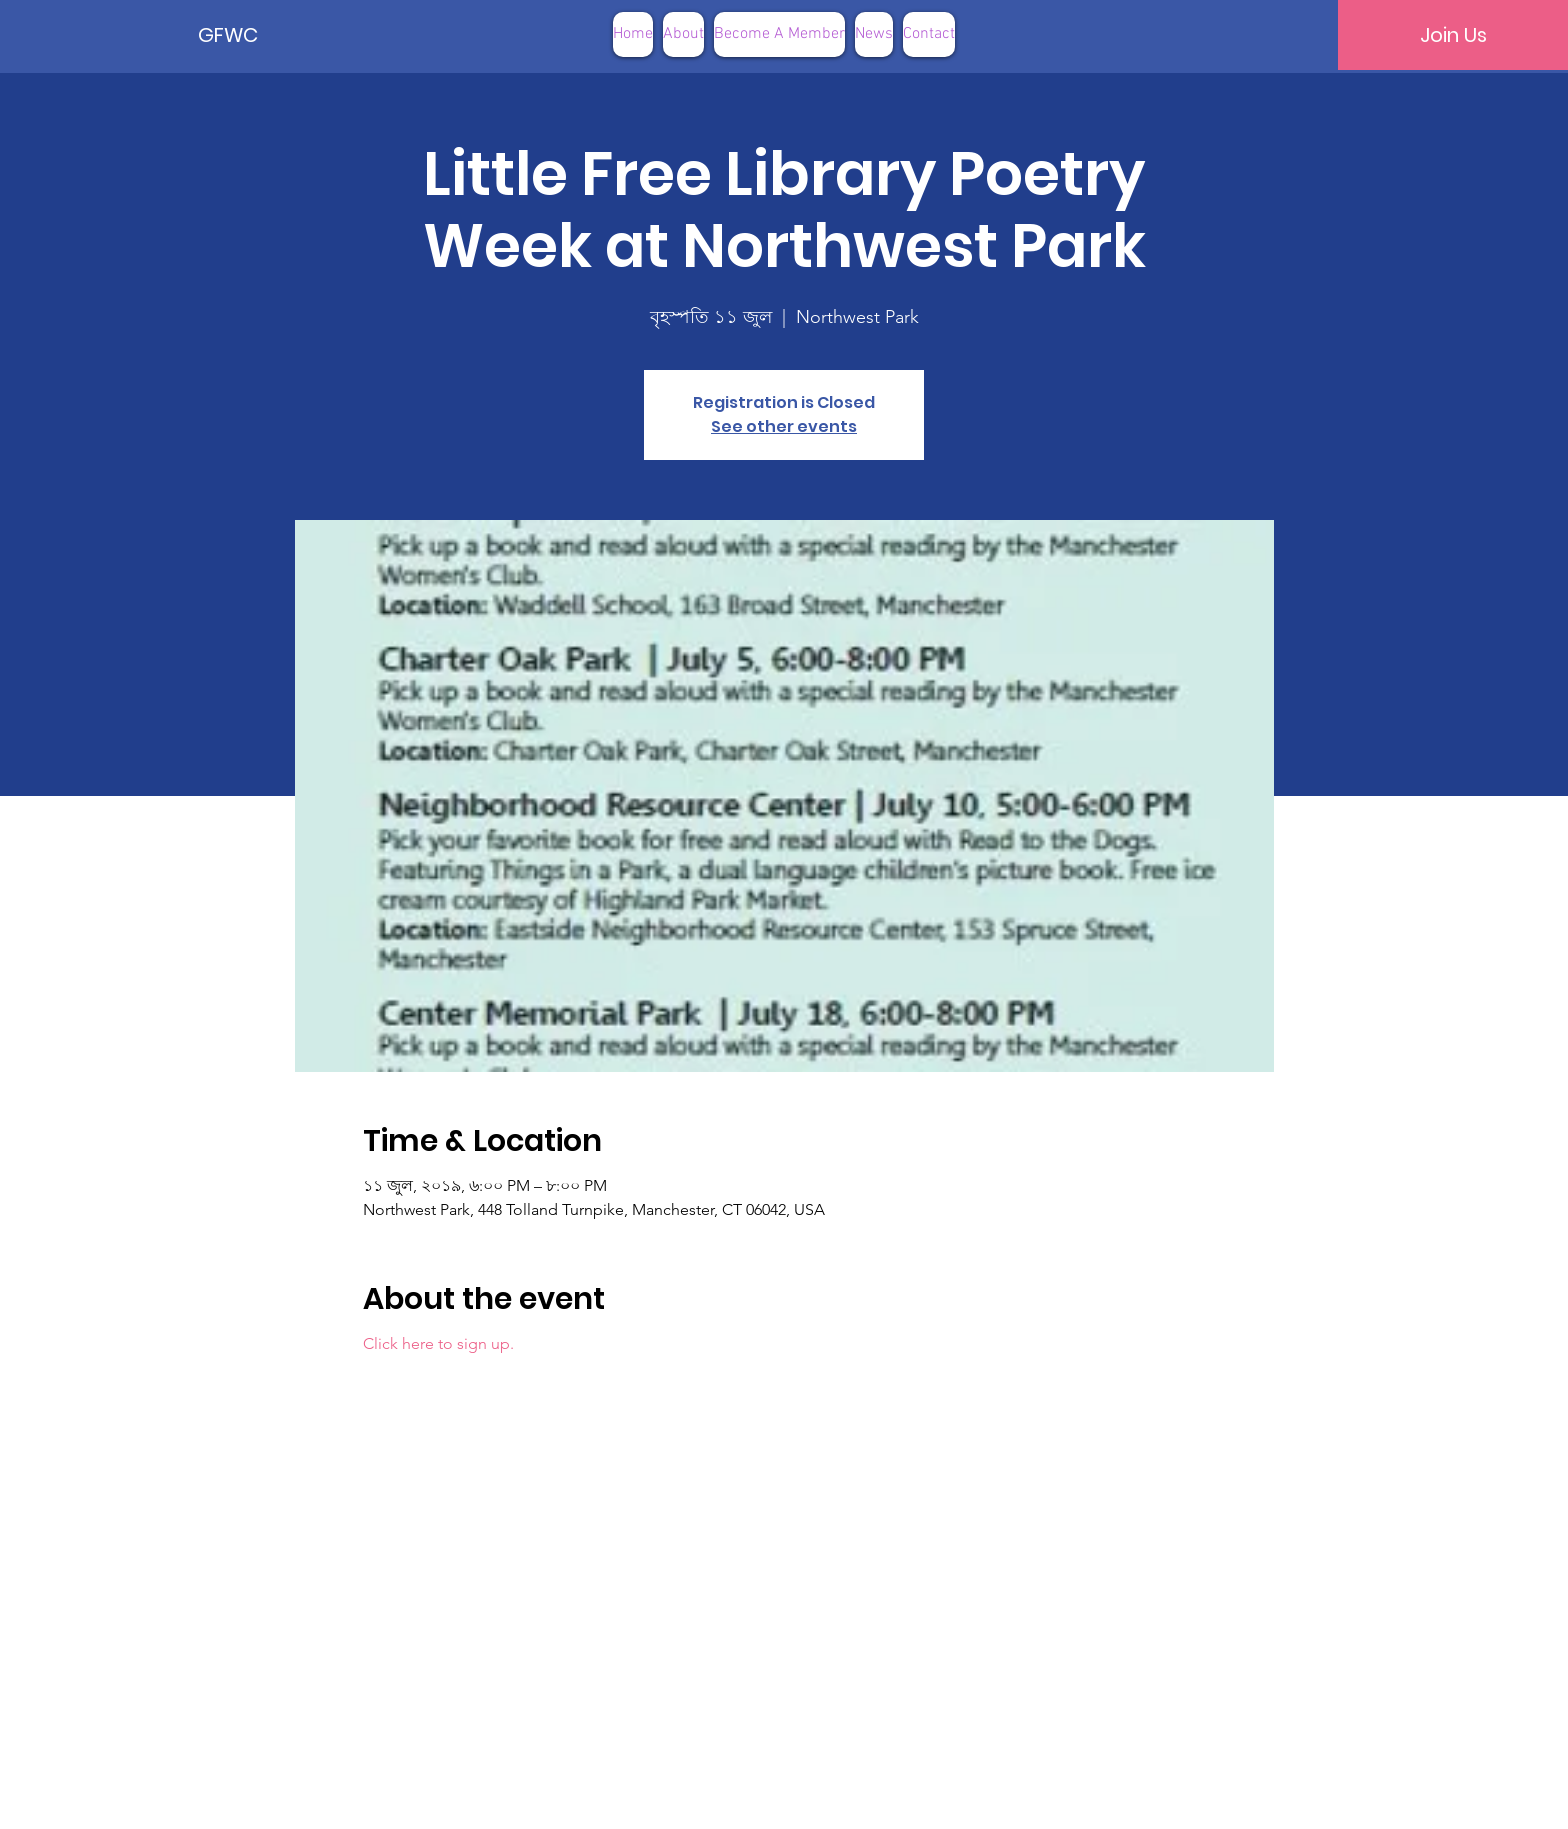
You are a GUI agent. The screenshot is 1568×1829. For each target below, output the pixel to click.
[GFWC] (266, 35)
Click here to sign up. (438, 1343)
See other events (784, 426)
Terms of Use (885, 1798)
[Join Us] (1453, 35)
